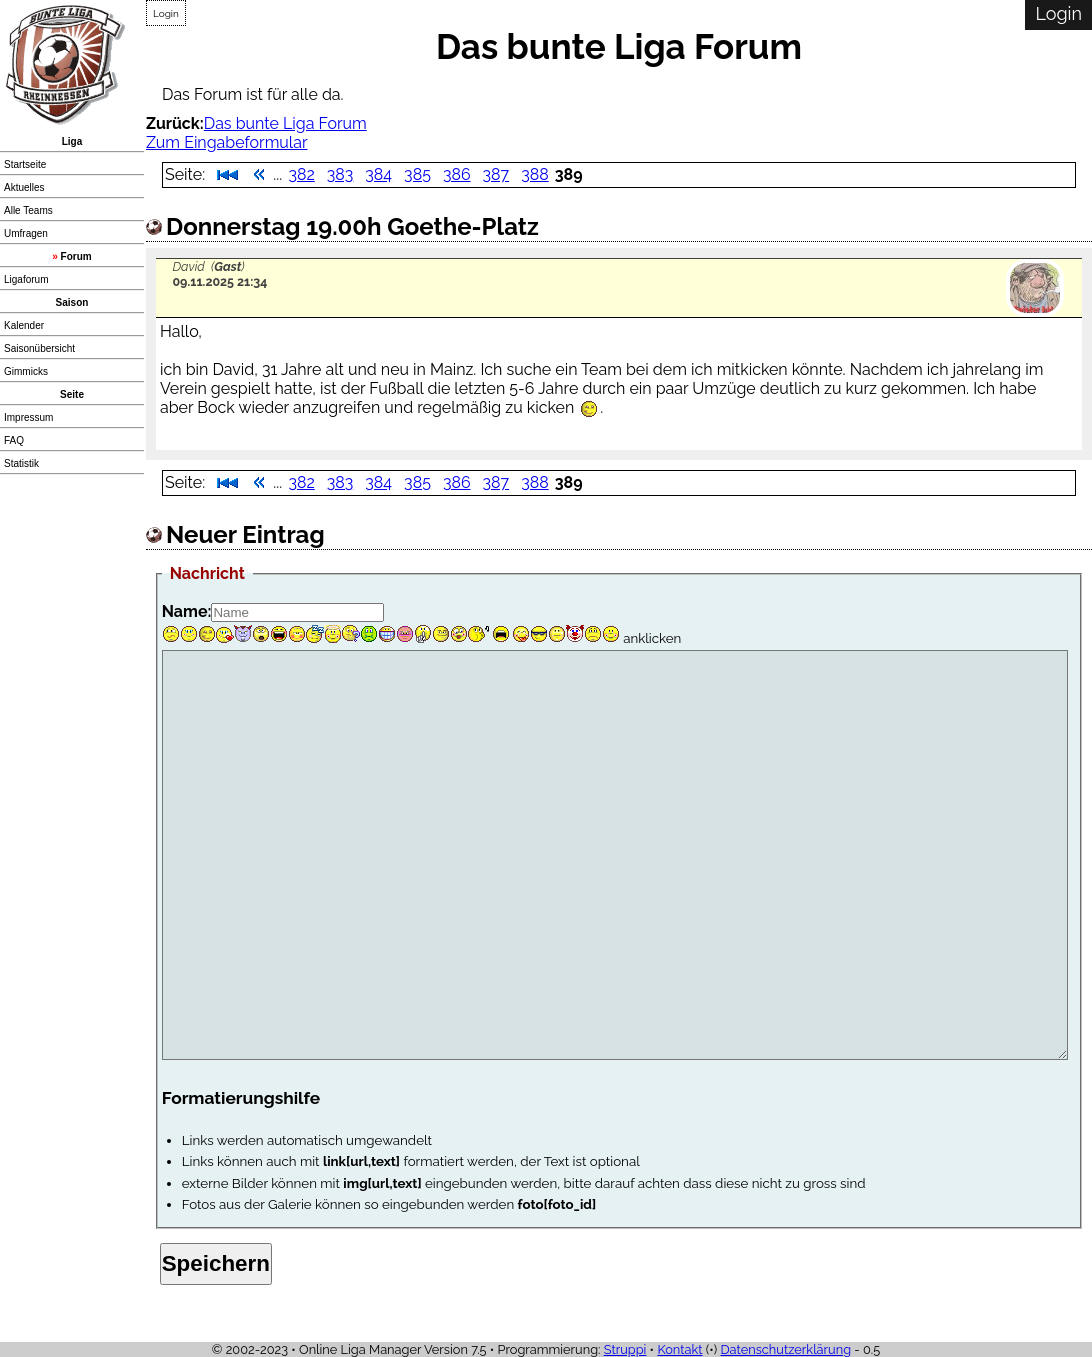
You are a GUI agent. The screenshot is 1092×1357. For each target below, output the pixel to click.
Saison (72, 302)
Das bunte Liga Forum (285, 123)
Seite (72, 394)
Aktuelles (24, 187)
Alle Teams (28, 210)
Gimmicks (26, 371)
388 (535, 175)
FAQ (14, 440)
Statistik (21, 463)
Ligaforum (26, 279)
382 (301, 175)
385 (417, 175)
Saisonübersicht (39, 348)
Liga (72, 141)
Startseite (25, 164)
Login (166, 13)
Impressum (28, 417)
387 (496, 175)
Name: (187, 611)
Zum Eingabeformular (227, 142)
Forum (76, 256)
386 (457, 175)
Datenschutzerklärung (785, 1349)
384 (378, 175)
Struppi (625, 1349)
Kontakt (679, 1349)
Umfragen (26, 233)
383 (340, 175)
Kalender (24, 325)
